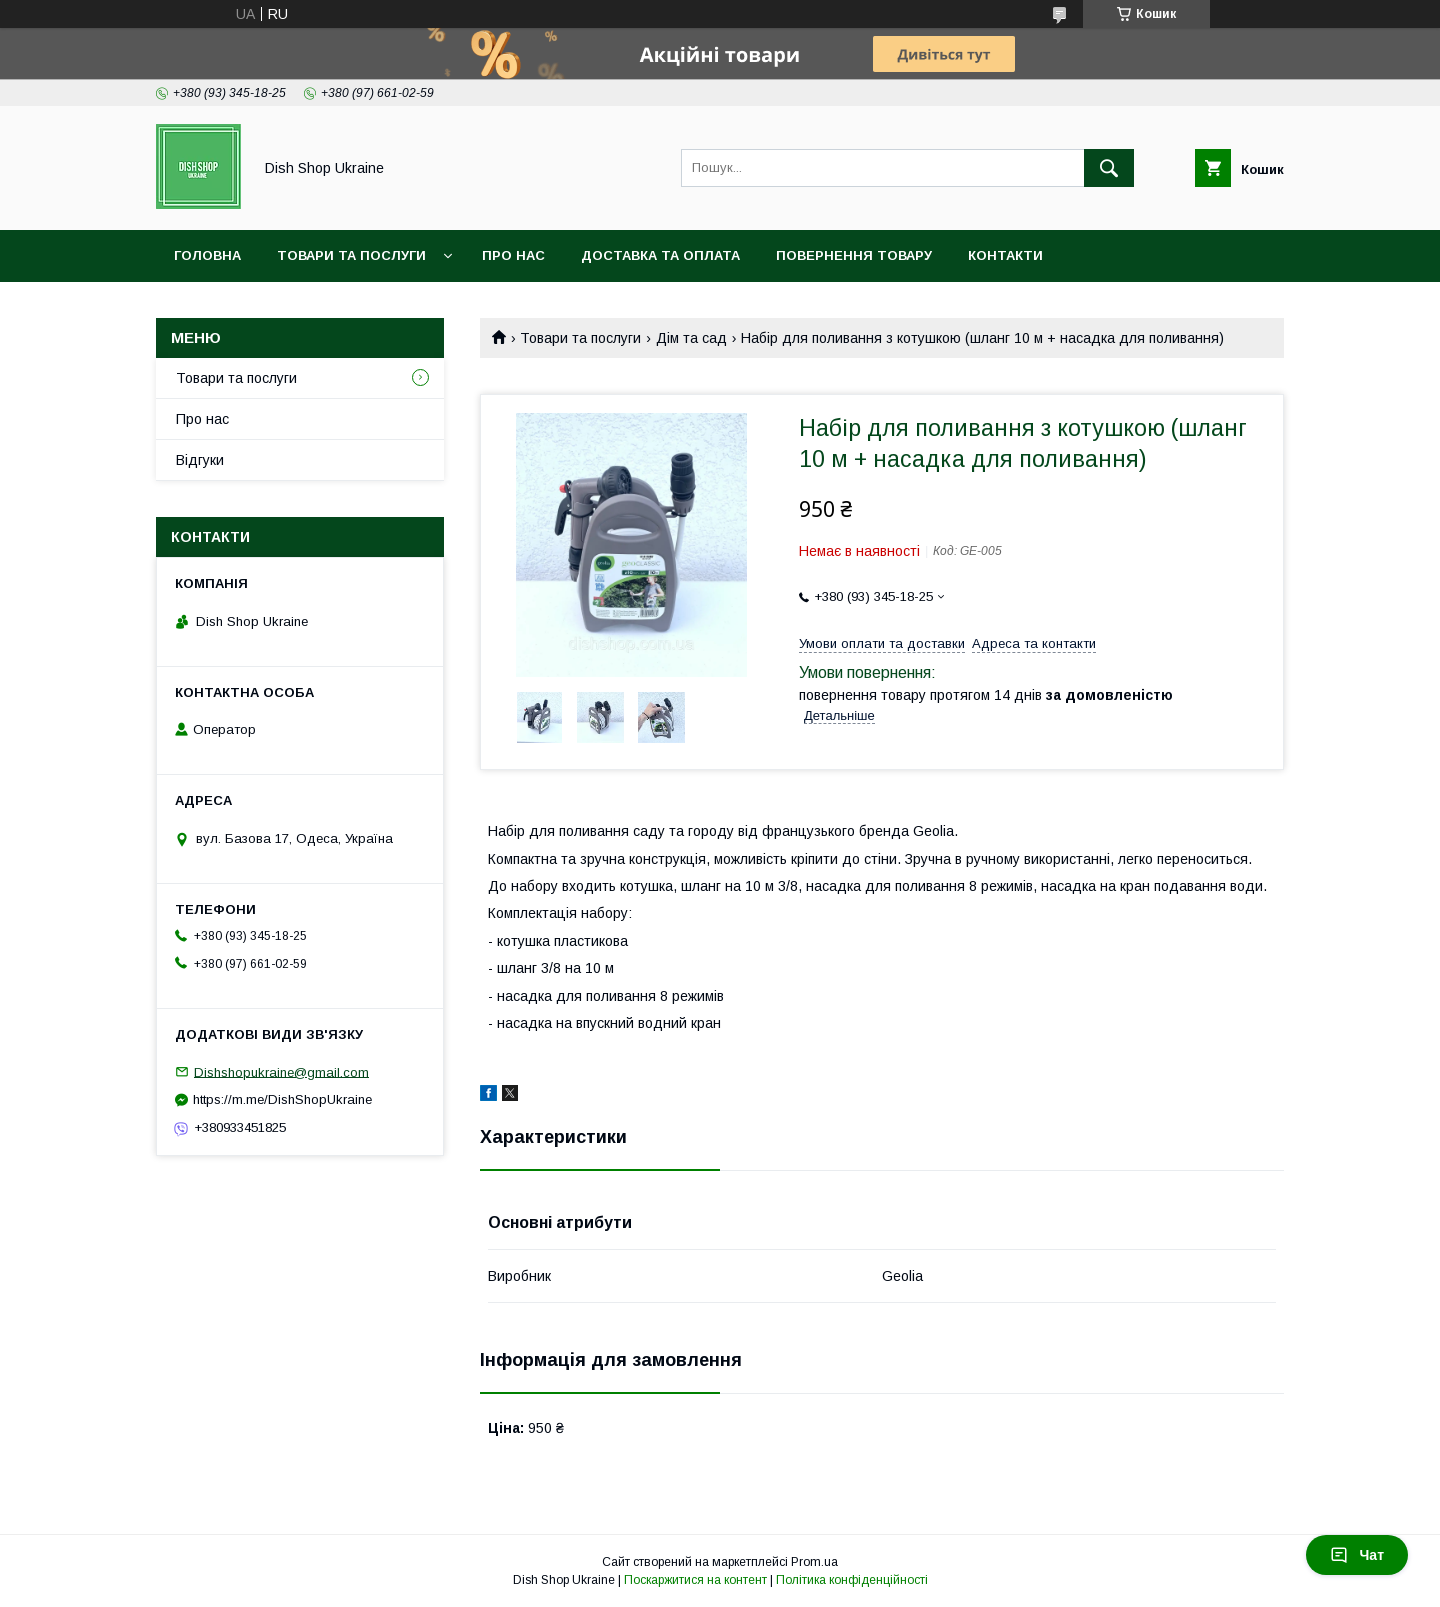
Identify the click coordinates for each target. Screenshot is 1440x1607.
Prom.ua (814, 1562)
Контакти (1005, 255)
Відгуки (200, 460)
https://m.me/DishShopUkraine (282, 1099)
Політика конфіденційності (852, 1580)
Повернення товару (854, 255)
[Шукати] (1109, 168)
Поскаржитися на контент (695, 1580)
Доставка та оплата (660, 255)
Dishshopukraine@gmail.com (281, 1071)
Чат (1357, 1555)
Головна (207, 255)
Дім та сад (691, 338)
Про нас (513, 255)
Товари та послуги (351, 255)
